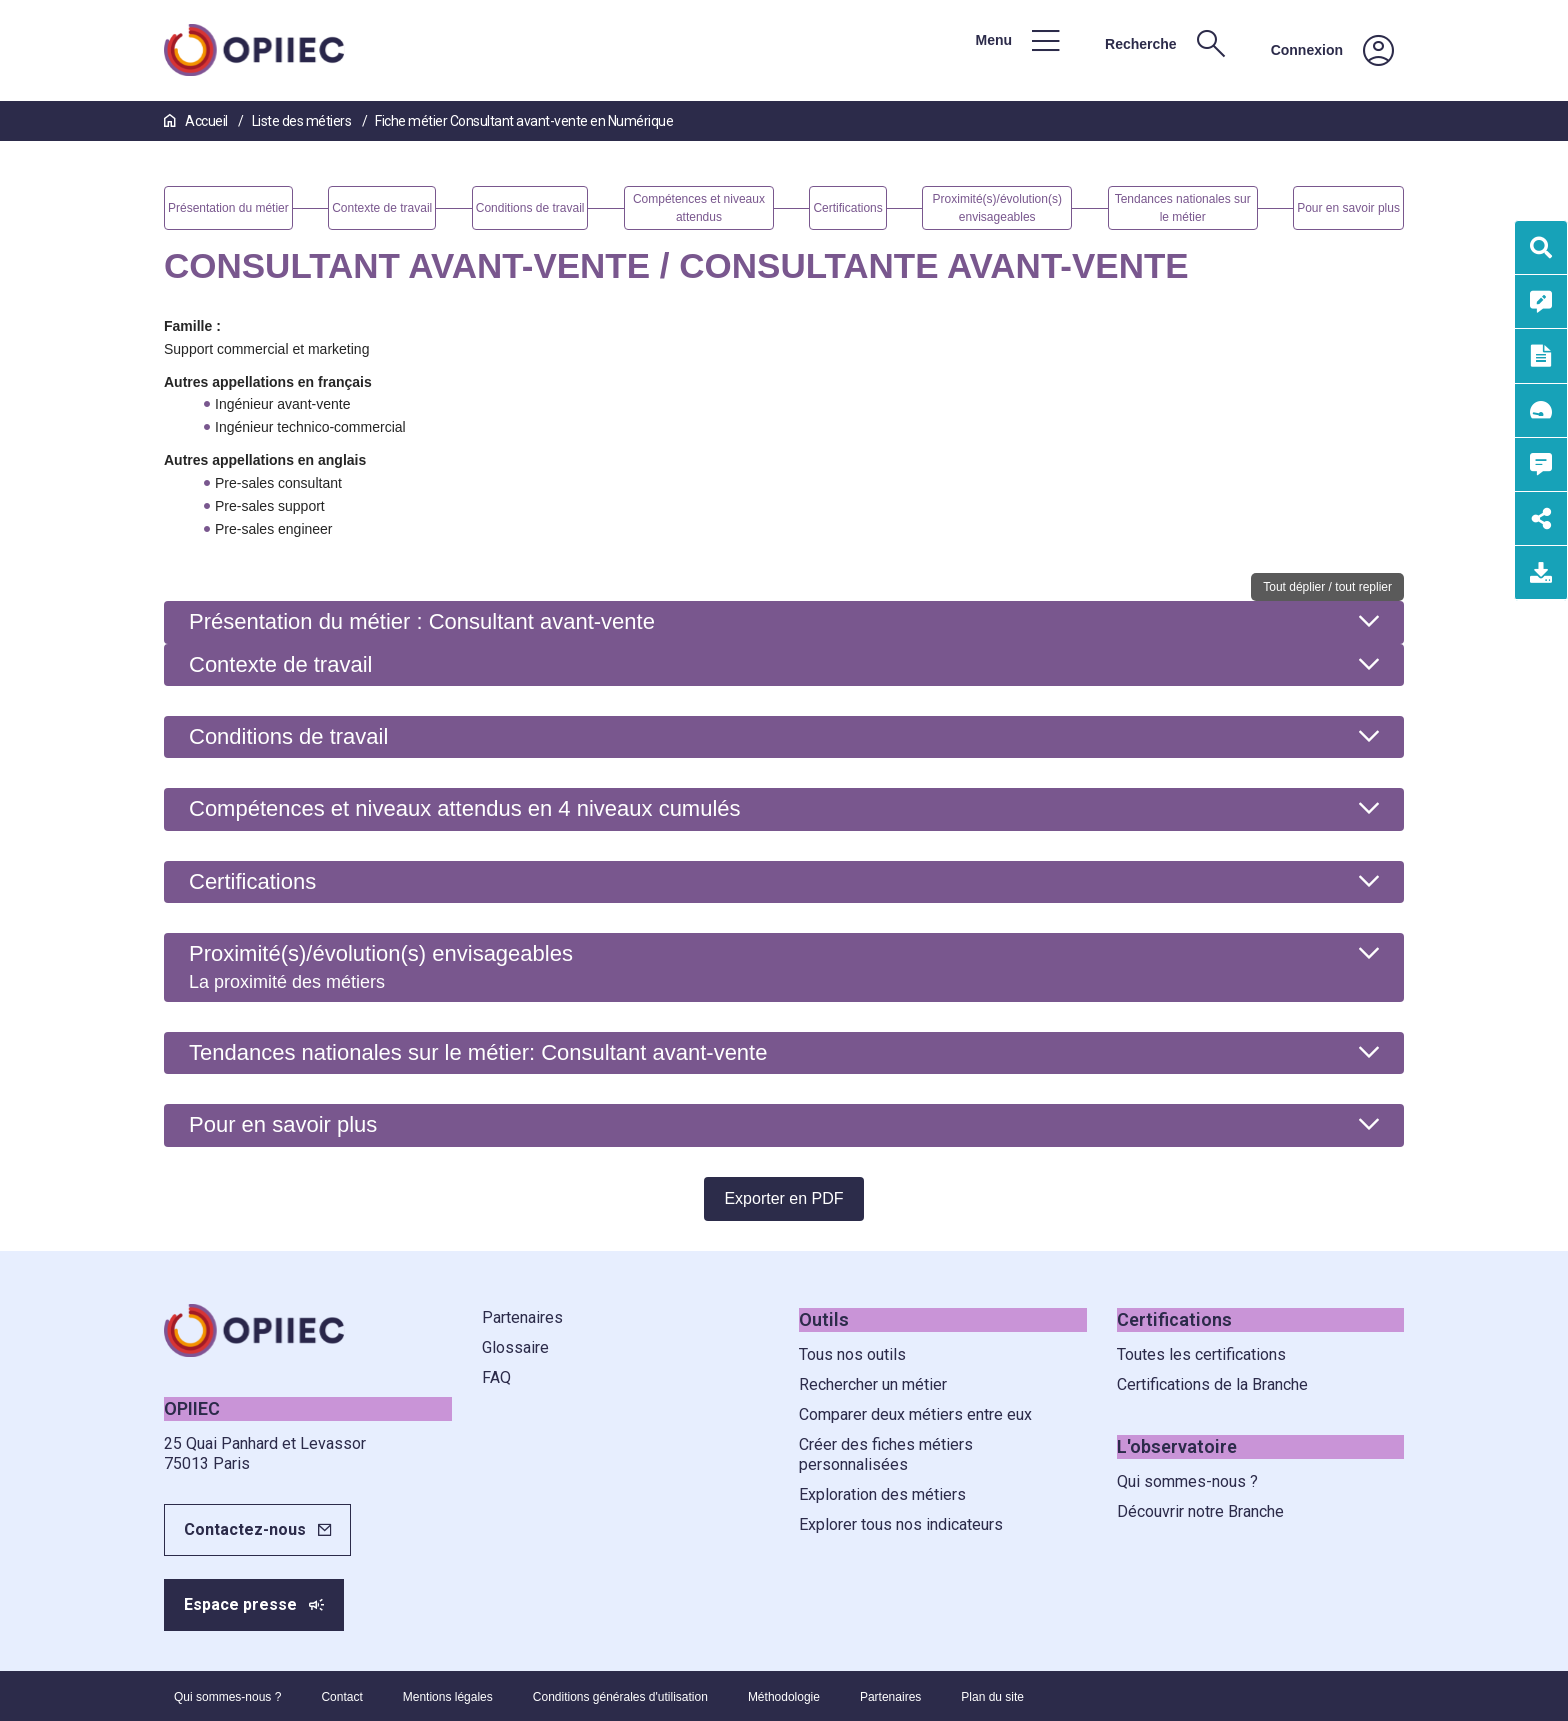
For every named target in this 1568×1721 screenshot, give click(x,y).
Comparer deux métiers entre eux (915, 1414)
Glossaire (515, 1347)
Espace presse (240, 1604)
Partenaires (522, 1317)
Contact (341, 1697)
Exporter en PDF (783, 1198)
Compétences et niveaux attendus (465, 808)
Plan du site (992, 1697)
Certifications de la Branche (1212, 1384)
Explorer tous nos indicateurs (901, 1524)
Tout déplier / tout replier (1327, 587)
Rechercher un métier (873, 1384)
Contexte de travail (280, 664)
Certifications (252, 881)
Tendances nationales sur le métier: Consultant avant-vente (478, 1052)
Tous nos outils (852, 1354)
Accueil (197, 121)
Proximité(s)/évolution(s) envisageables (381, 966)
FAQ (496, 1377)
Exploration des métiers (882, 1494)
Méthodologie (784, 1697)
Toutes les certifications (1201, 1354)
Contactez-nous (245, 1529)
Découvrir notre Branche (1200, 1511)
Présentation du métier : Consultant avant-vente (422, 621)
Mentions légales (448, 1697)
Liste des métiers (303, 121)
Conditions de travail (288, 736)
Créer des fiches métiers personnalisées (886, 1454)
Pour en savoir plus (283, 1124)
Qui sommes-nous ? (1187, 1481)
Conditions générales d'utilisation (620, 1697)
